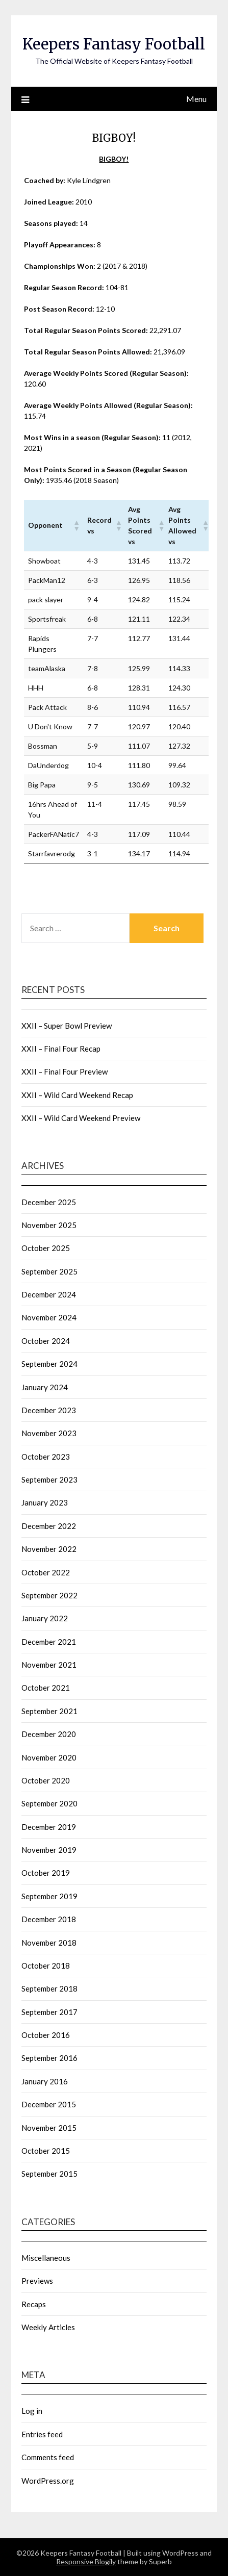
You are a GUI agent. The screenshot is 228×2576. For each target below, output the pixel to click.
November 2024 (49, 1317)
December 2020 (48, 1734)
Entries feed (42, 2434)
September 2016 (49, 2057)
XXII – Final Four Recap (60, 1048)
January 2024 (44, 1387)
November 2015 (49, 2127)
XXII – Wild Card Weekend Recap (77, 1095)
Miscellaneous (45, 2257)
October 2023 (45, 1456)
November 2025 (49, 1225)
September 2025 (49, 1271)
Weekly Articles (48, 2327)
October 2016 (45, 2034)
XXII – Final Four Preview (64, 1071)
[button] (76, 525)
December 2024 (48, 1294)
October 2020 (45, 1780)
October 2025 (45, 1248)
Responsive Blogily (86, 2561)
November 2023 (49, 1433)
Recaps (33, 2304)
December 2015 (48, 2104)
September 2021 (49, 1711)
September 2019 (49, 1896)
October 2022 (45, 1572)
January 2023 (44, 1502)
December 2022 (48, 1526)
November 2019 (49, 1849)
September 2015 (49, 2173)
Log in (31, 2410)
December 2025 (48, 1202)
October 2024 (45, 1340)
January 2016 (44, 2081)
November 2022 (49, 1548)
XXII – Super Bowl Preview (66, 1025)
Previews (37, 2280)
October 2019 (45, 1872)
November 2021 (49, 1664)
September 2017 (49, 2012)
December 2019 (48, 1826)
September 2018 (49, 1988)
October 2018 (45, 1965)
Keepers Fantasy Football (113, 44)
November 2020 (49, 1757)
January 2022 (44, 1618)
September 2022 (49, 1595)
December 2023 (48, 1410)
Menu (196, 99)
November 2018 (49, 1942)
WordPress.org (47, 2480)
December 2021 (48, 1641)
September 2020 (49, 1803)
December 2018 (48, 1919)
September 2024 (49, 1363)
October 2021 (45, 1687)
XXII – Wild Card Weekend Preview (80, 1118)
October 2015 (45, 2150)
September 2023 (49, 1479)
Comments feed (47, 2457)
